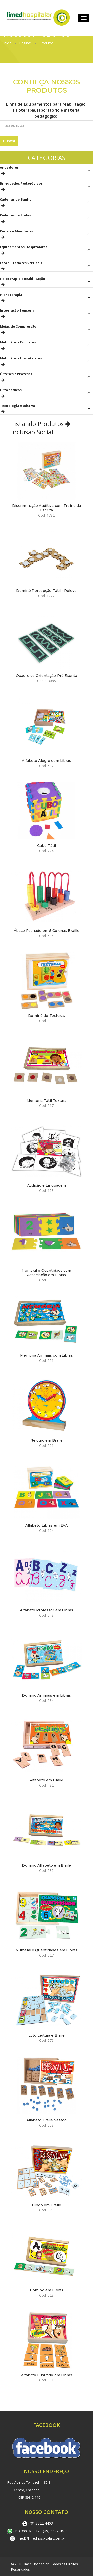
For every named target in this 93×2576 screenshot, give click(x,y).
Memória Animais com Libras (46, 1355)
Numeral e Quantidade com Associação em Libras (46, 1272)
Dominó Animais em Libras (46, 1695)
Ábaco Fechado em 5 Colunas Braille (46, 930)
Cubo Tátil (46, 845)
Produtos (46, 43)
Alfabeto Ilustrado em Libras (46, 2375)
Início (8, 43)
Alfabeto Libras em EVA (46, 1525)
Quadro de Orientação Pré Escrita (46, 675)
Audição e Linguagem (46, 1185)
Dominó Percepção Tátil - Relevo (46, 590)
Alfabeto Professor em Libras (46, 1610)
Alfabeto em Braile (46, 1780)
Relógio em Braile (46, 1440)
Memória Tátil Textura (46, 1100)
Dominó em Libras (46, 2290)
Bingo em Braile (46, 2205)
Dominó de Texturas (46, 1015)
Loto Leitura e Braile (46, 2035)
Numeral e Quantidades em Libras (46, 1950)
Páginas (25, 43)
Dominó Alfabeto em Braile (46, 1865)
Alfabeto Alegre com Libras (46, 760)
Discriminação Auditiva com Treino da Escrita (46, 507)
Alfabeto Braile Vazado (46, 2120)
